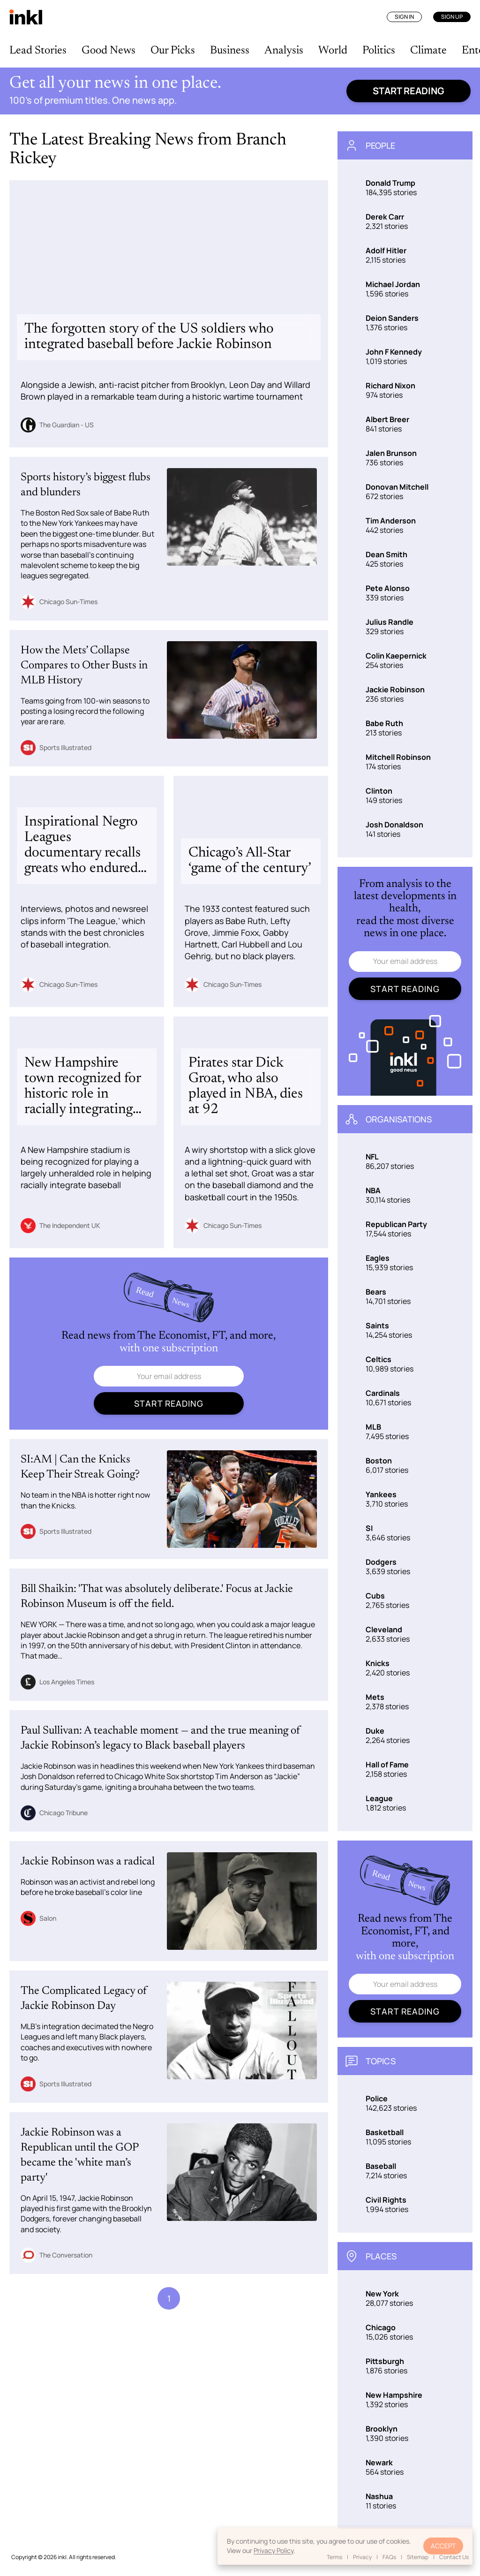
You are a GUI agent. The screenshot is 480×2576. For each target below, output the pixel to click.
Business (229, 50)
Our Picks (172, 50)
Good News (108, 50)
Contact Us (454, 2557)
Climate (428, 50)
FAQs (389, 2557)
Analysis (283, 50)
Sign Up (452, 17)
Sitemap (417, 2557)
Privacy (362, 2557)
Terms (334, 2557)
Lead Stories (38, 50)
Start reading (408, 90)
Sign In (404, 17)
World (332, 50)
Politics (378, 50)
